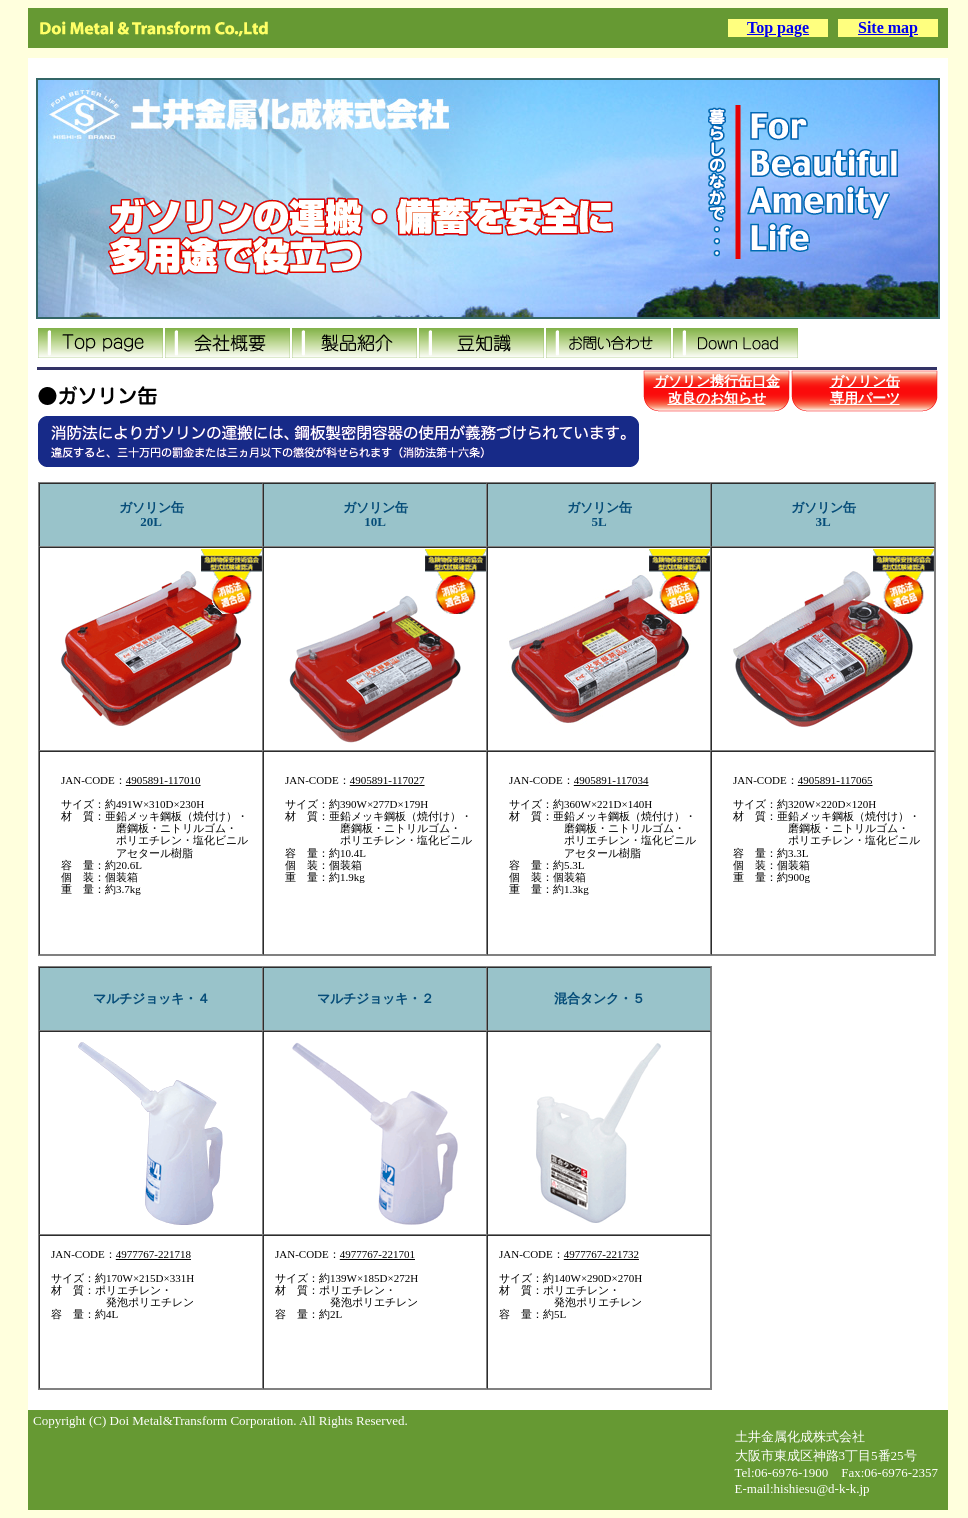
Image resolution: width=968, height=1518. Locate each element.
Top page (778, 27)
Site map (888, 27)
